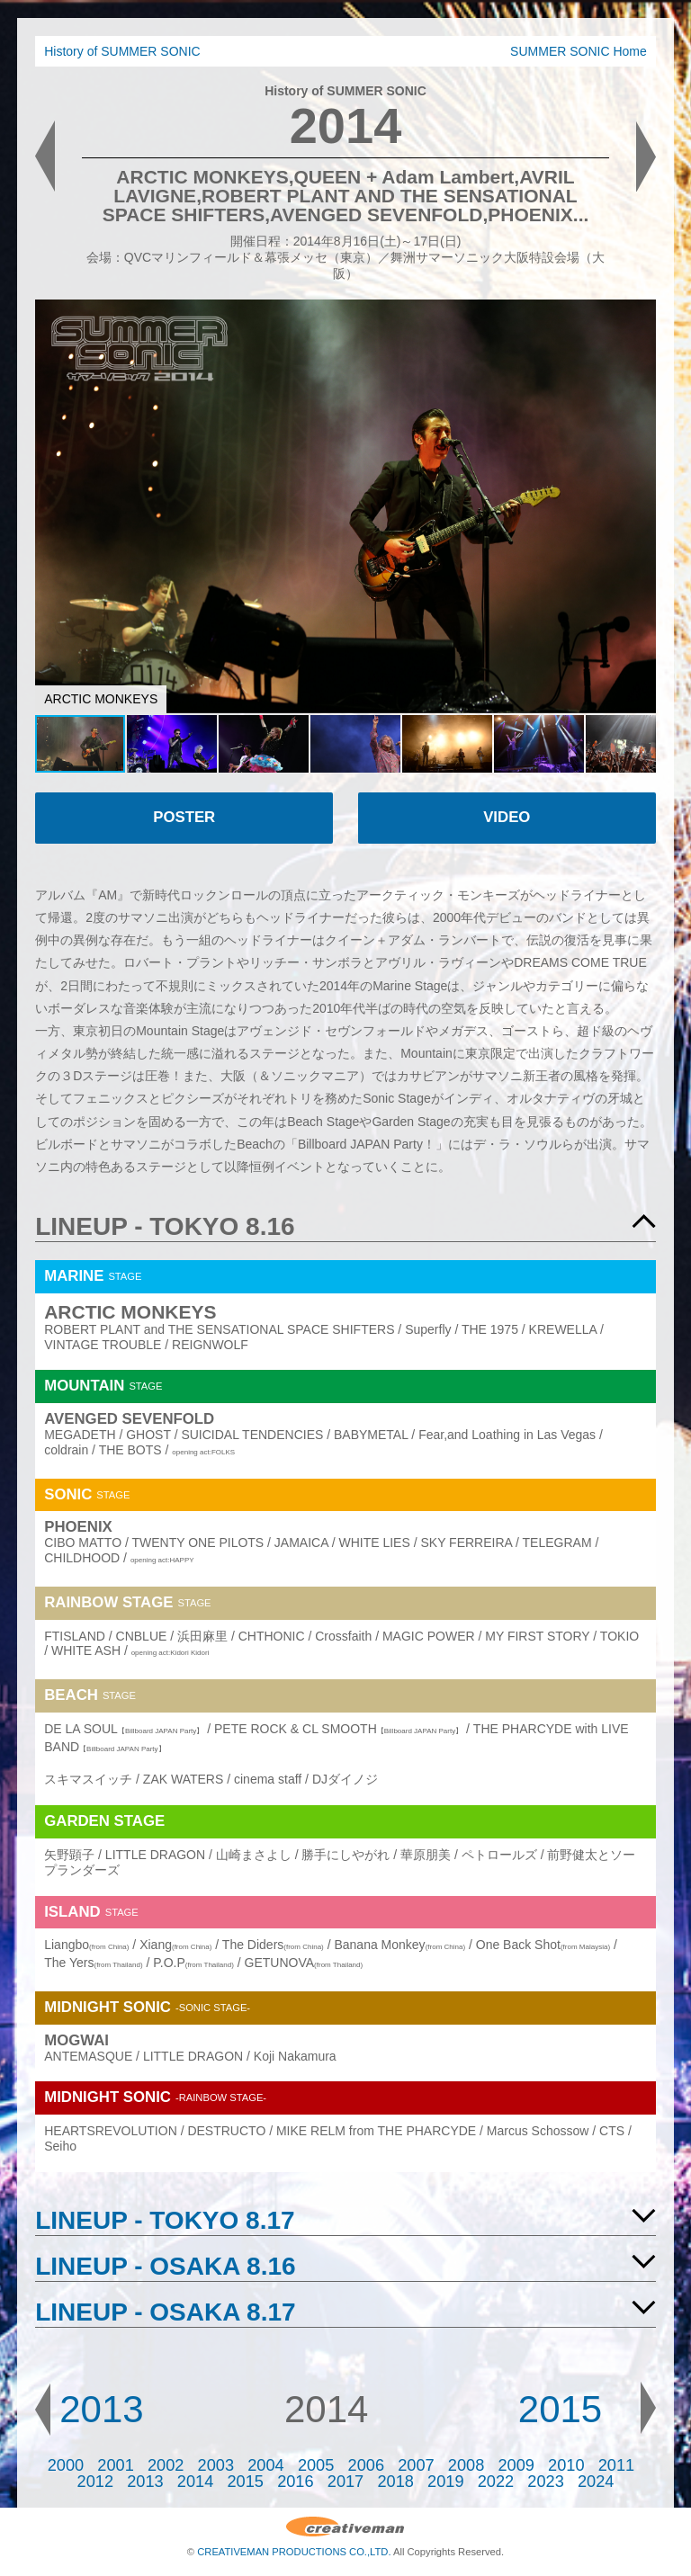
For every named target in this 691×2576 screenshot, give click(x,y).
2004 (265, 2465)
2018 (395, 2482)
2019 (445, 2482)
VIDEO (506, 817)
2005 (316, 2465)
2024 (596, 2482)
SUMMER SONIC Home (578, 51)
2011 (616, 2465)
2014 (195, 2482)
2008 (466, 2465)
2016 (295, 2482)
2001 (115, 2465)
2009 (516, 2465)
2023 (545, 2482)
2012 (95, 2482)
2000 (66, 2465)
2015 (560, 2409)
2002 (166, 2465)
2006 (366, 2465)
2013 (101, 2409)
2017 (345, 2482)
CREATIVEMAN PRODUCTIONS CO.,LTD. (293, 2551)
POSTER (184, 817)
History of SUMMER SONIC (122, 51)
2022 (496, 2482)
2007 (416, 2465)
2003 (216, 2465)
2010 (566, 2465)
